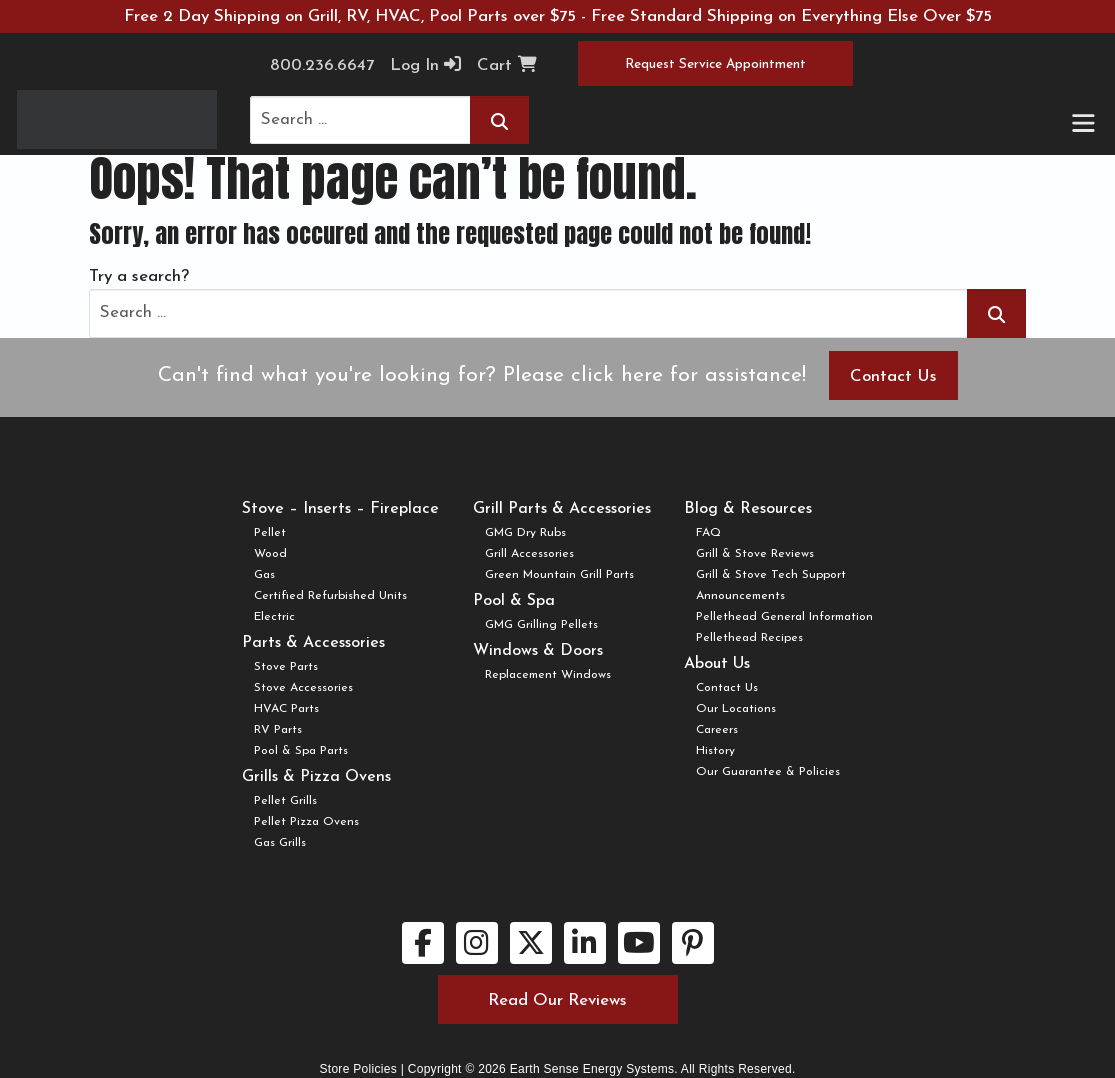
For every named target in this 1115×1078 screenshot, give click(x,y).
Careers (717, 730)
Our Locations (736, 709)
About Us (717, 664)
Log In (426, 65)
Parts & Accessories (313, 643)
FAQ (708, 533)
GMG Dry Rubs (525, 533)
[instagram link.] (477, 943)
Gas (264, 575)
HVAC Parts (286, 709)
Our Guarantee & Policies (768, 772)
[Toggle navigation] (1082, 124)
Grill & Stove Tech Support (771, 575)
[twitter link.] (531, 943)
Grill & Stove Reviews (755, 554)
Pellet (270, 533)
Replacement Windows (548, 675)
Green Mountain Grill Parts (559, 575)
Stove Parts (286, 667)
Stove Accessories (303, 688)
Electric (274, 617)
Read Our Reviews (557, 1000)
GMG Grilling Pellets (541, 625)
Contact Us (893, 376)
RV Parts (278, 730)
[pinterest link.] (693, 943)
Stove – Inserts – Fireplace (340, 509)
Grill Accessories (529, 554)
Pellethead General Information (784, 617)
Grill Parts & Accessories (562, 509)
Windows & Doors (538, 651)
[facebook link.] (423, 943)
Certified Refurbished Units (330, 596)
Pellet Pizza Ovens (306, 822)
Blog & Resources (748, 509)
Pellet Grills (285, 801)
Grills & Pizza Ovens (316, 777)
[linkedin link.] (585, 943)
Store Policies (358, 1069)
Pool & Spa (514, 601)
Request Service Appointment (715, 64)
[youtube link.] (639, 943)
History (715, 751)
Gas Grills (280, 843)
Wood (270, 554)
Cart (507, 65)
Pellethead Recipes (749, 638)
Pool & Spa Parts (301, 751)
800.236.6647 (322, 65)
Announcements (740, 596)
